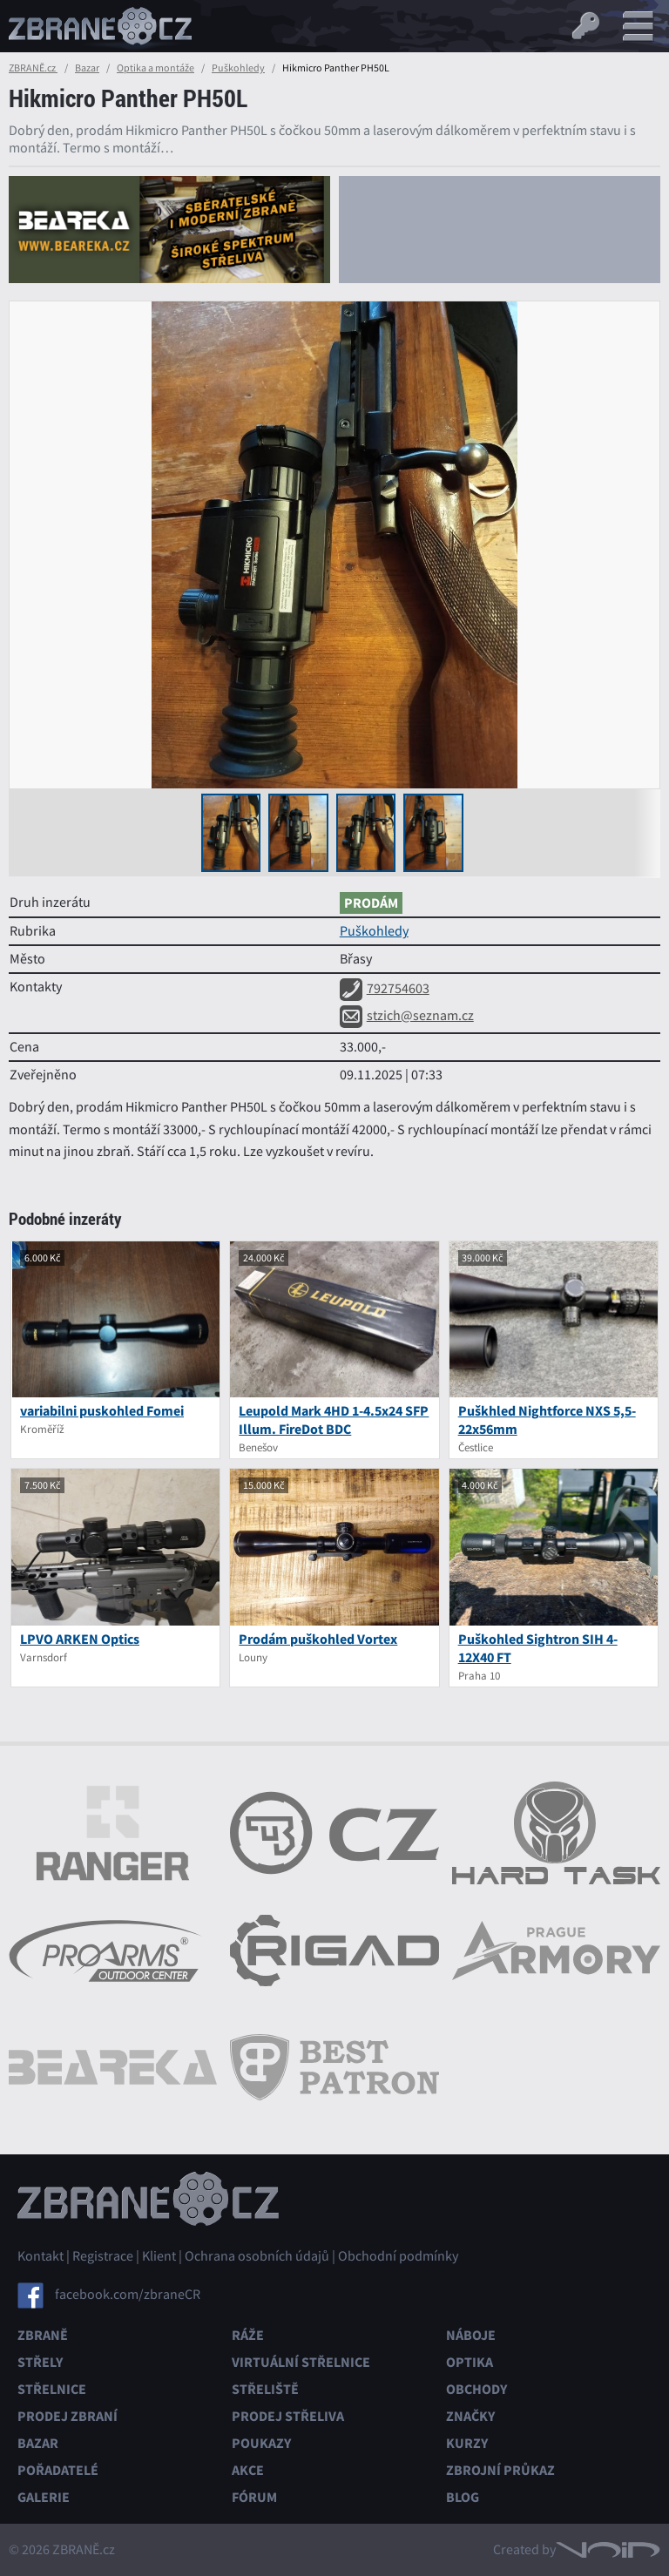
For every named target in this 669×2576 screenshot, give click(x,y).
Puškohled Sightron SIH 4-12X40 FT (538, 1648)
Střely (40, 2362)
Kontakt (40, 2256)
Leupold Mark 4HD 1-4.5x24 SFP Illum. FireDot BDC (334, 1420)
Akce (248, 2470)
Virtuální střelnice (301, 2362)
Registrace (102, 2256)
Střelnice (51, 2389)
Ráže (248, 2335)
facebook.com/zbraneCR (127, 2294)
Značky (470, 2416)
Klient (159, 2256)
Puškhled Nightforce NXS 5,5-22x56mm (547, 1420)
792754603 (384, 988)
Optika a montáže (155, 68)
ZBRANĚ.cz (33, 68)
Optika (469, 2362)
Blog (462, 2497)
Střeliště (265, 2389)
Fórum (254, 2497)
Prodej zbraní (67, 2416)
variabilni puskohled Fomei (102, 1411)
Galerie (43, 2497)
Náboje (471, 2335)
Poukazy (261, 2443)
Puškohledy (238, 68)
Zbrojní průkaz (500, 2470)
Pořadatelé (57, 2470)
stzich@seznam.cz (407, 1015)
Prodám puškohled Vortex (318, 1639)
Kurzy (467, 2443)
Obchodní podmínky (398, 2256)
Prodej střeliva (288, 2416)
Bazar (87, 68)
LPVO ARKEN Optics (79, 1639)
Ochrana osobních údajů (257, 2256)
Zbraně (42, 2335)
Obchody (476, 2389)
